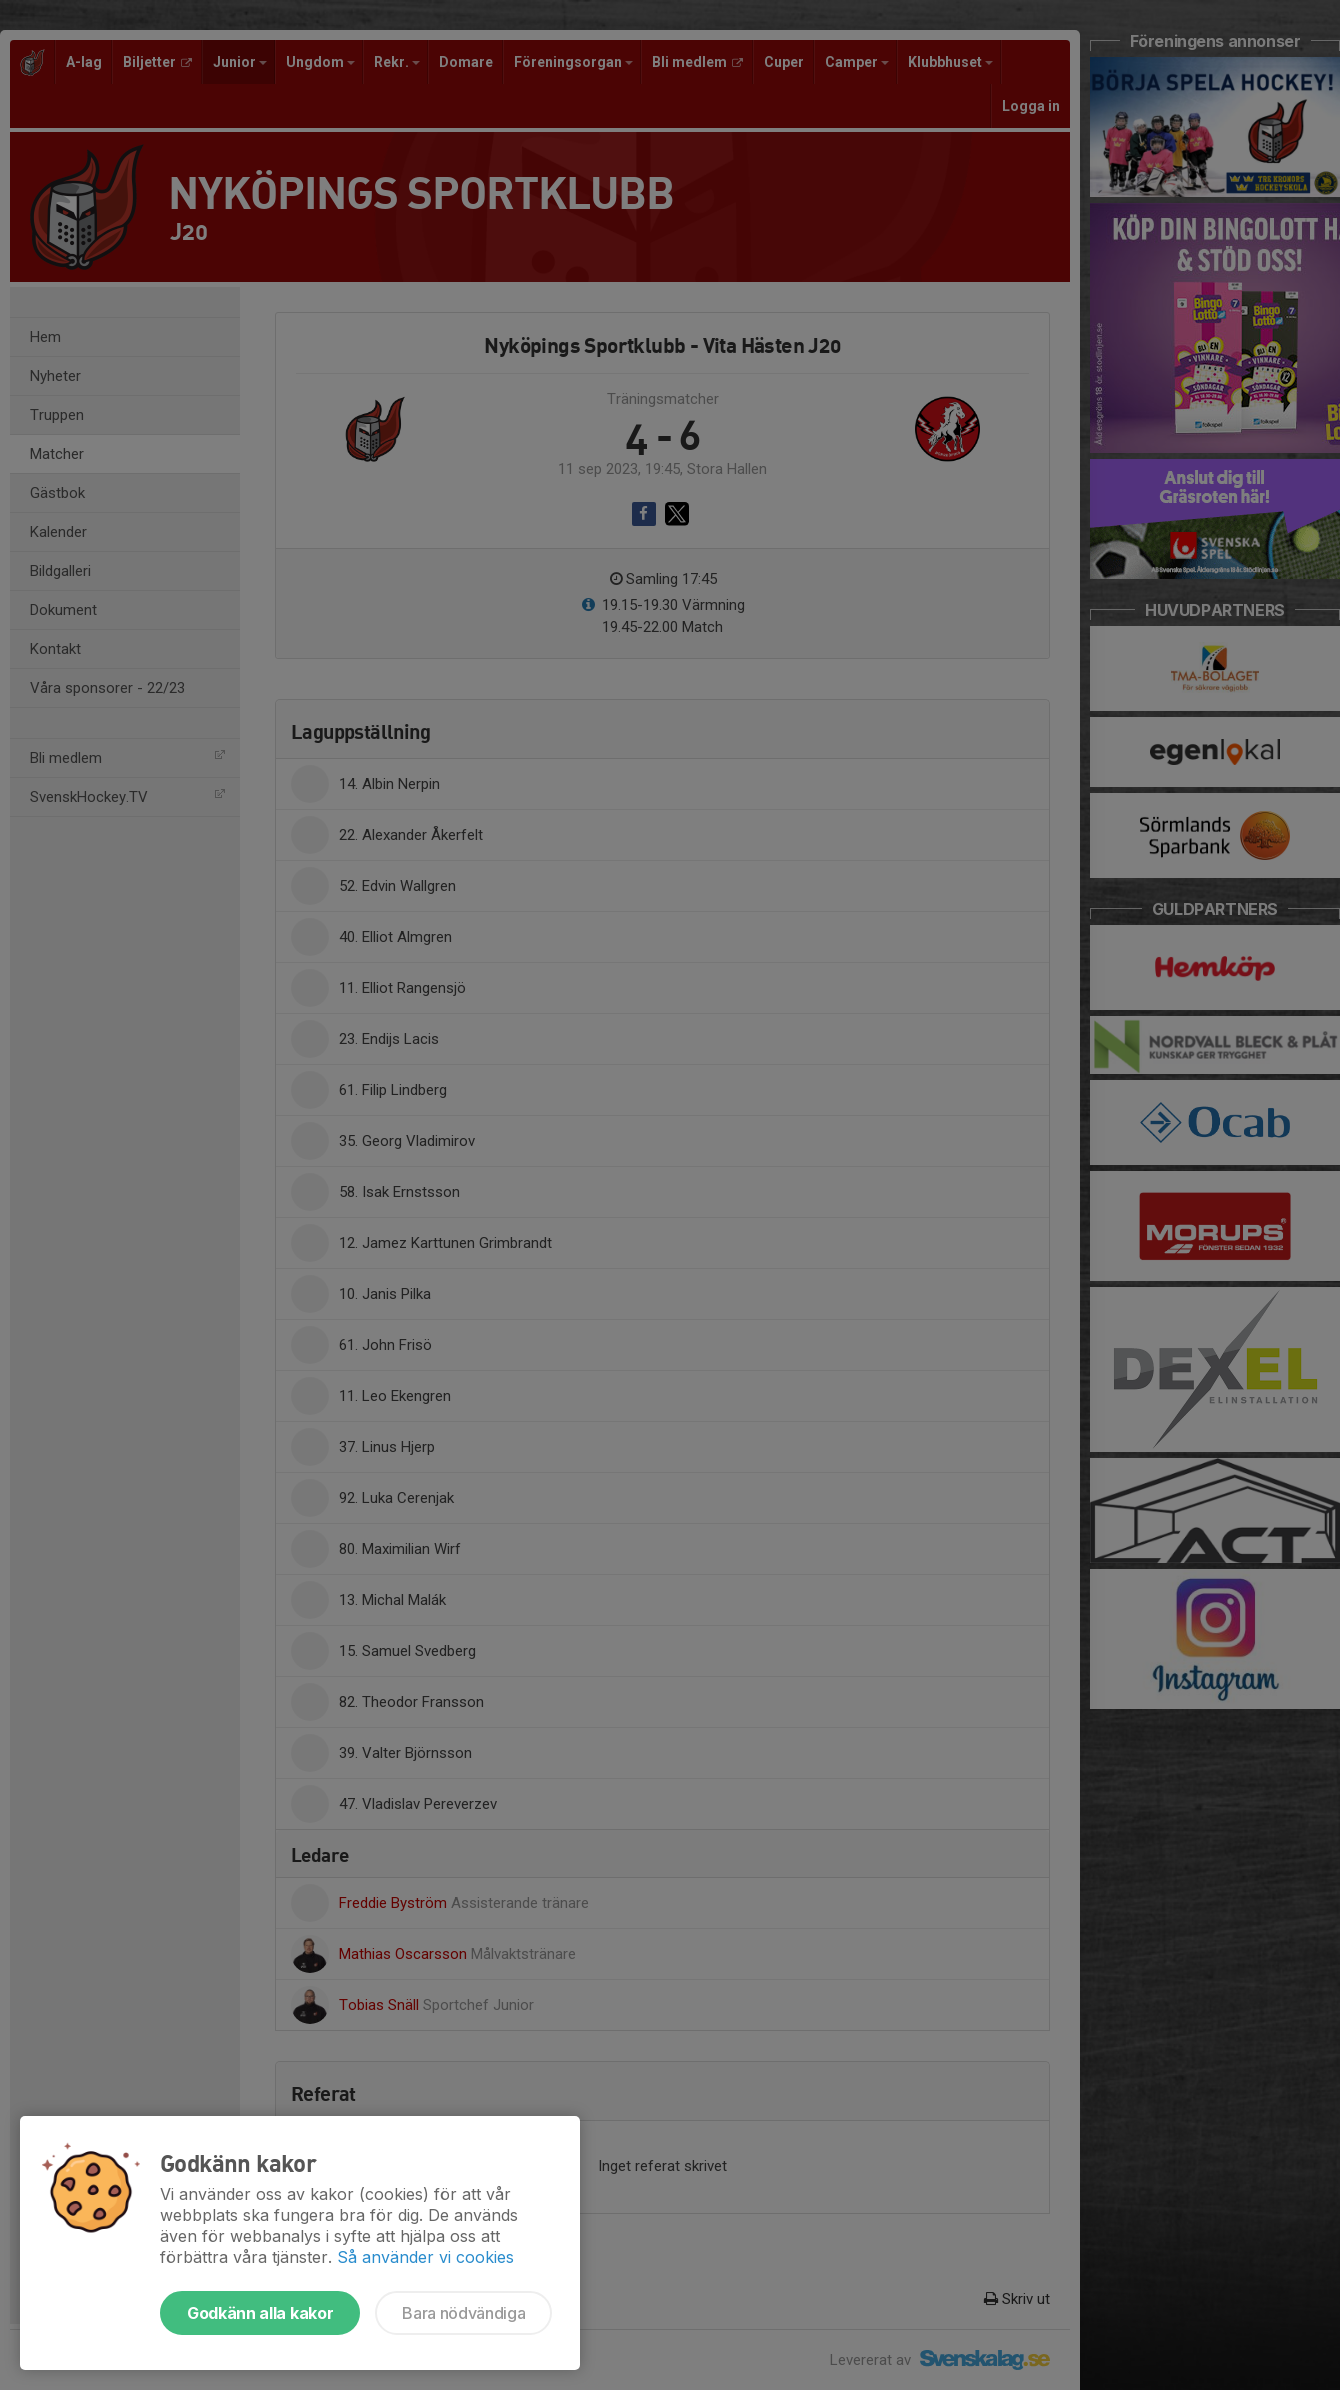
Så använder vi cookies (425, 2257)
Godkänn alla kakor (260, 2313)
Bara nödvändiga (463, 2313)
